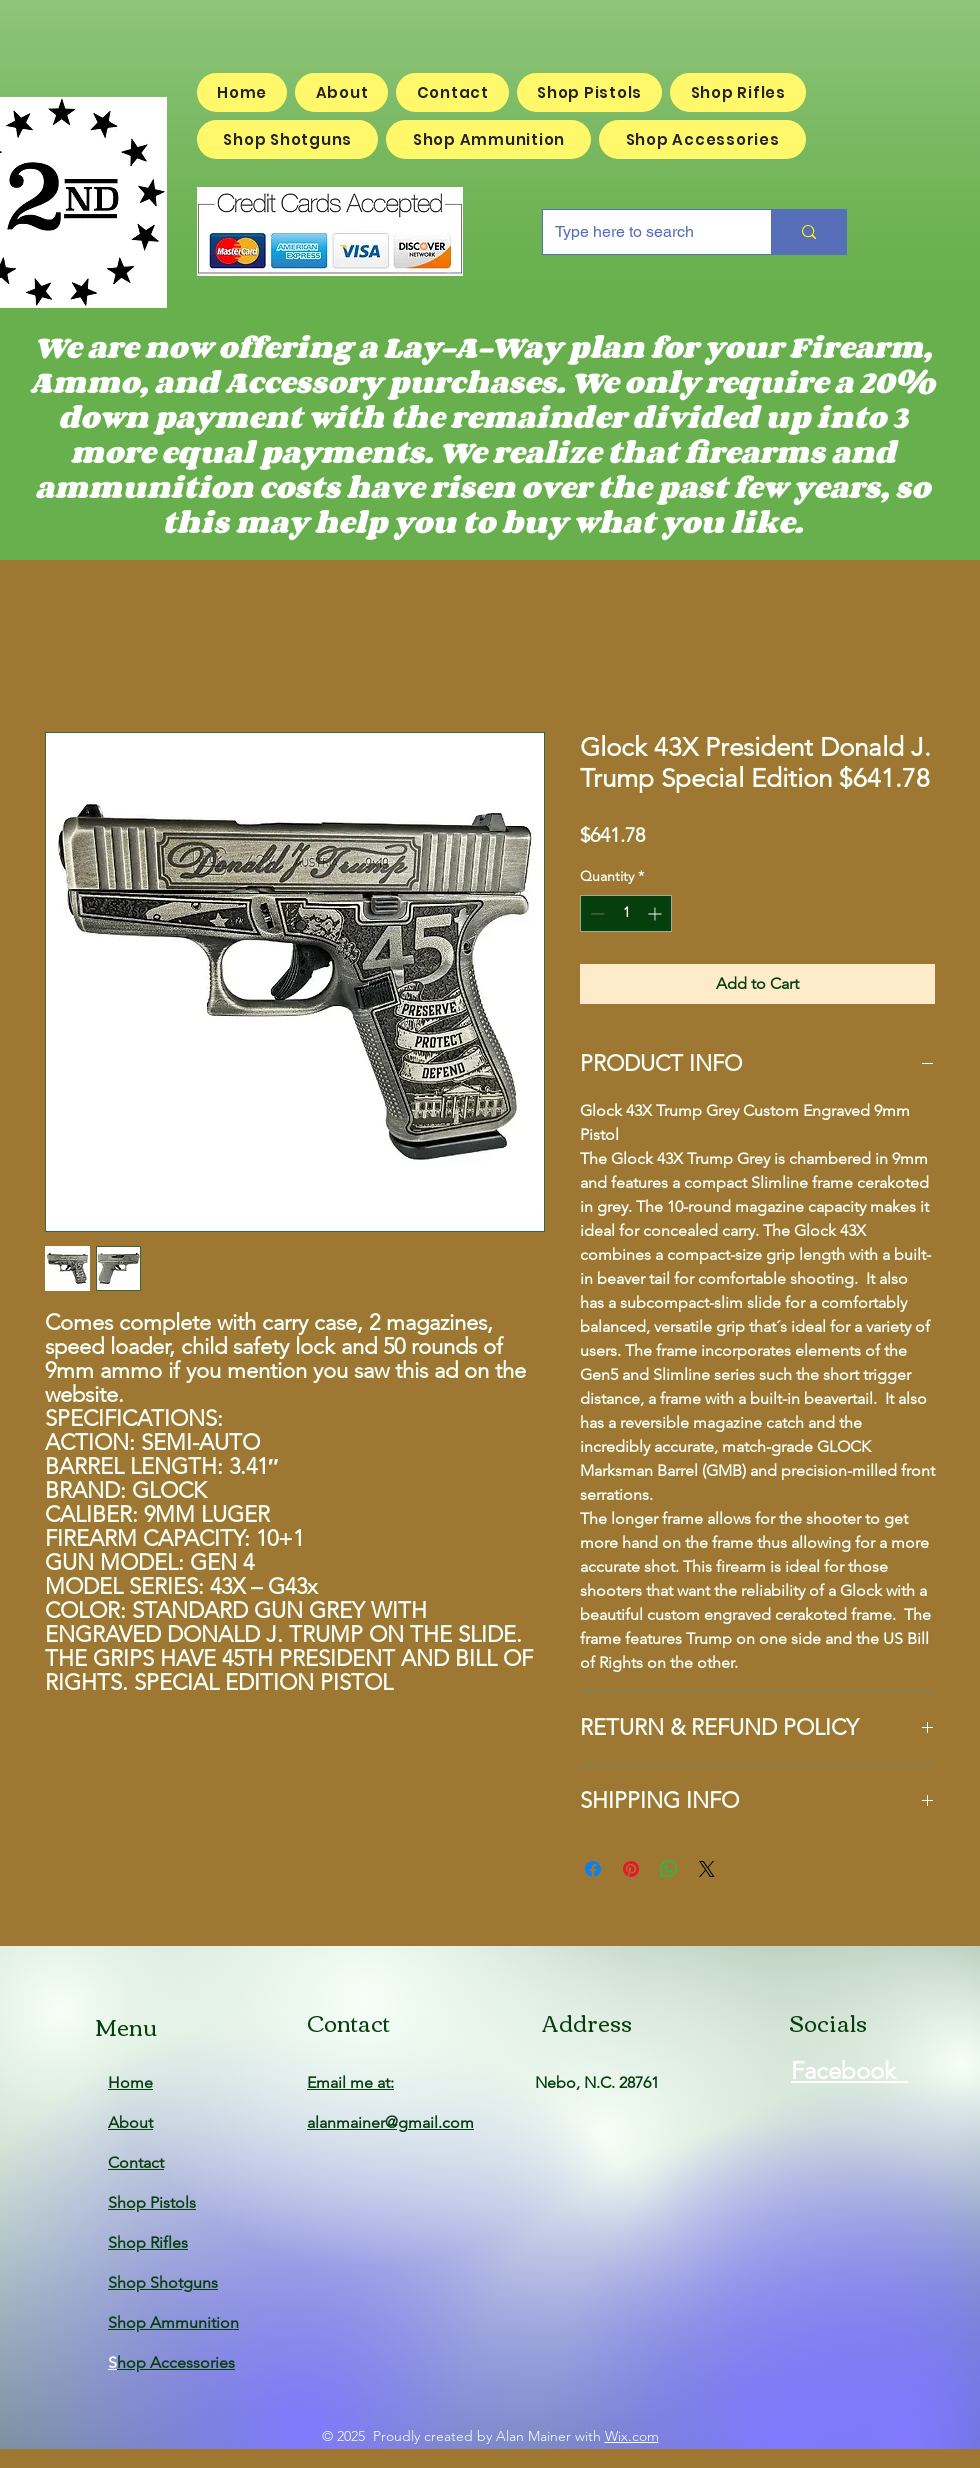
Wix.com (632, 2436)
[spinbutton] (626, 913)
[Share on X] (707, 1869)
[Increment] (656, 913)
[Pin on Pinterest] (631, 1869)
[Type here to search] (642, 232)
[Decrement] (595, 913)
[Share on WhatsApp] (669, 1869)
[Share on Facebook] (593, 1869)
